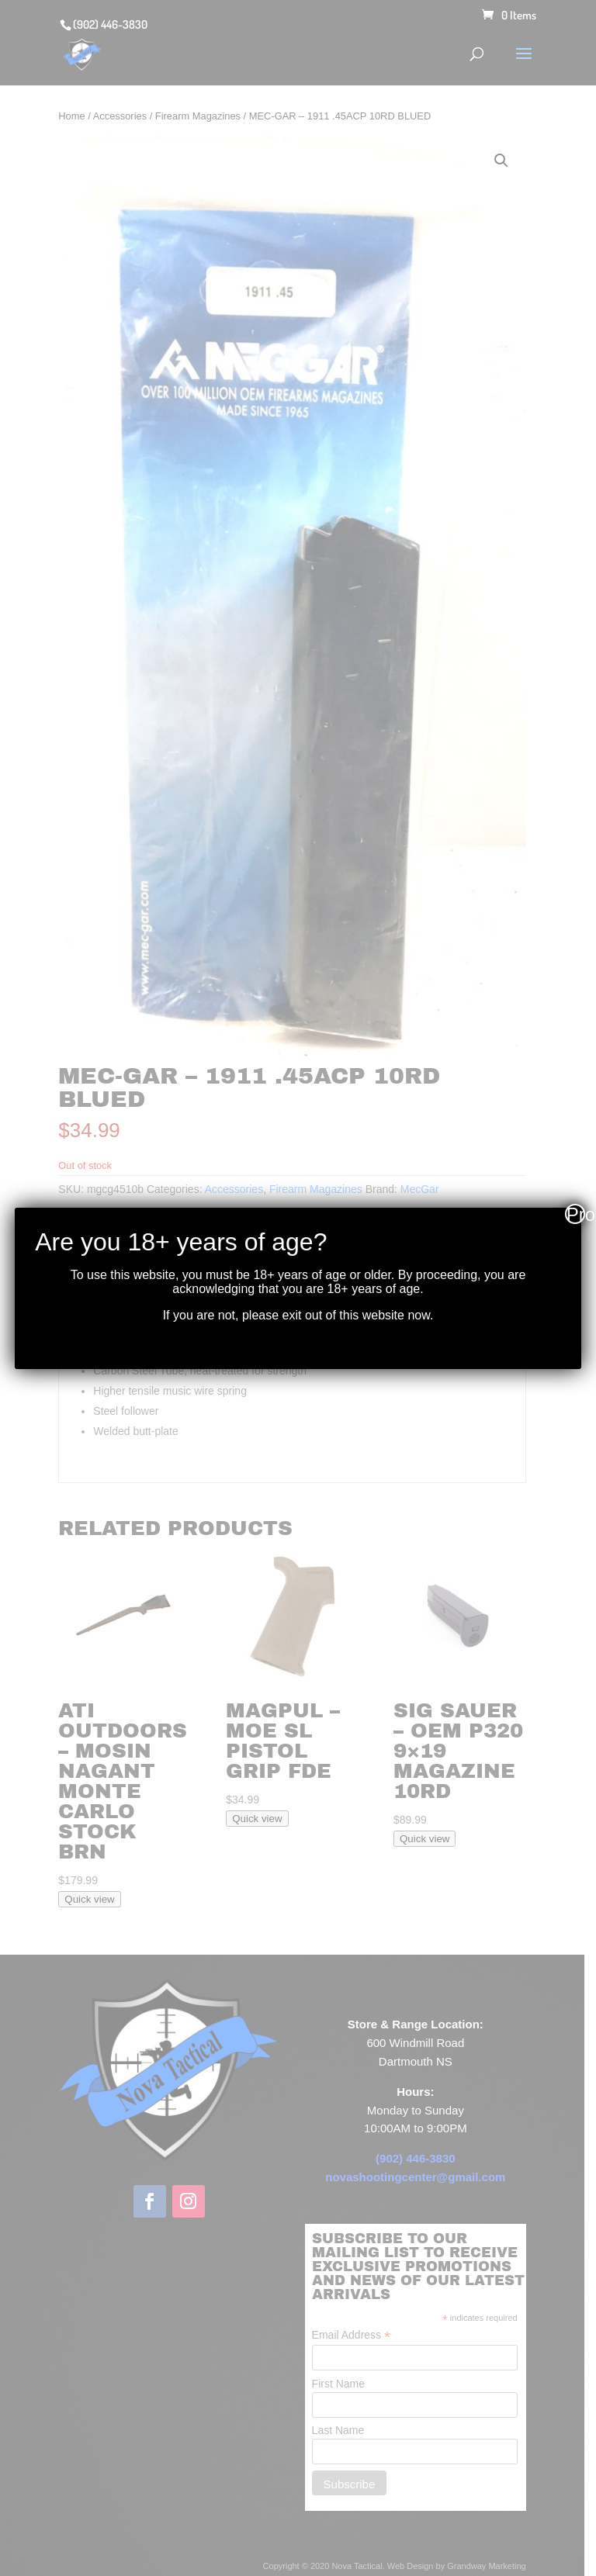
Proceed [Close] (576, 1214)
